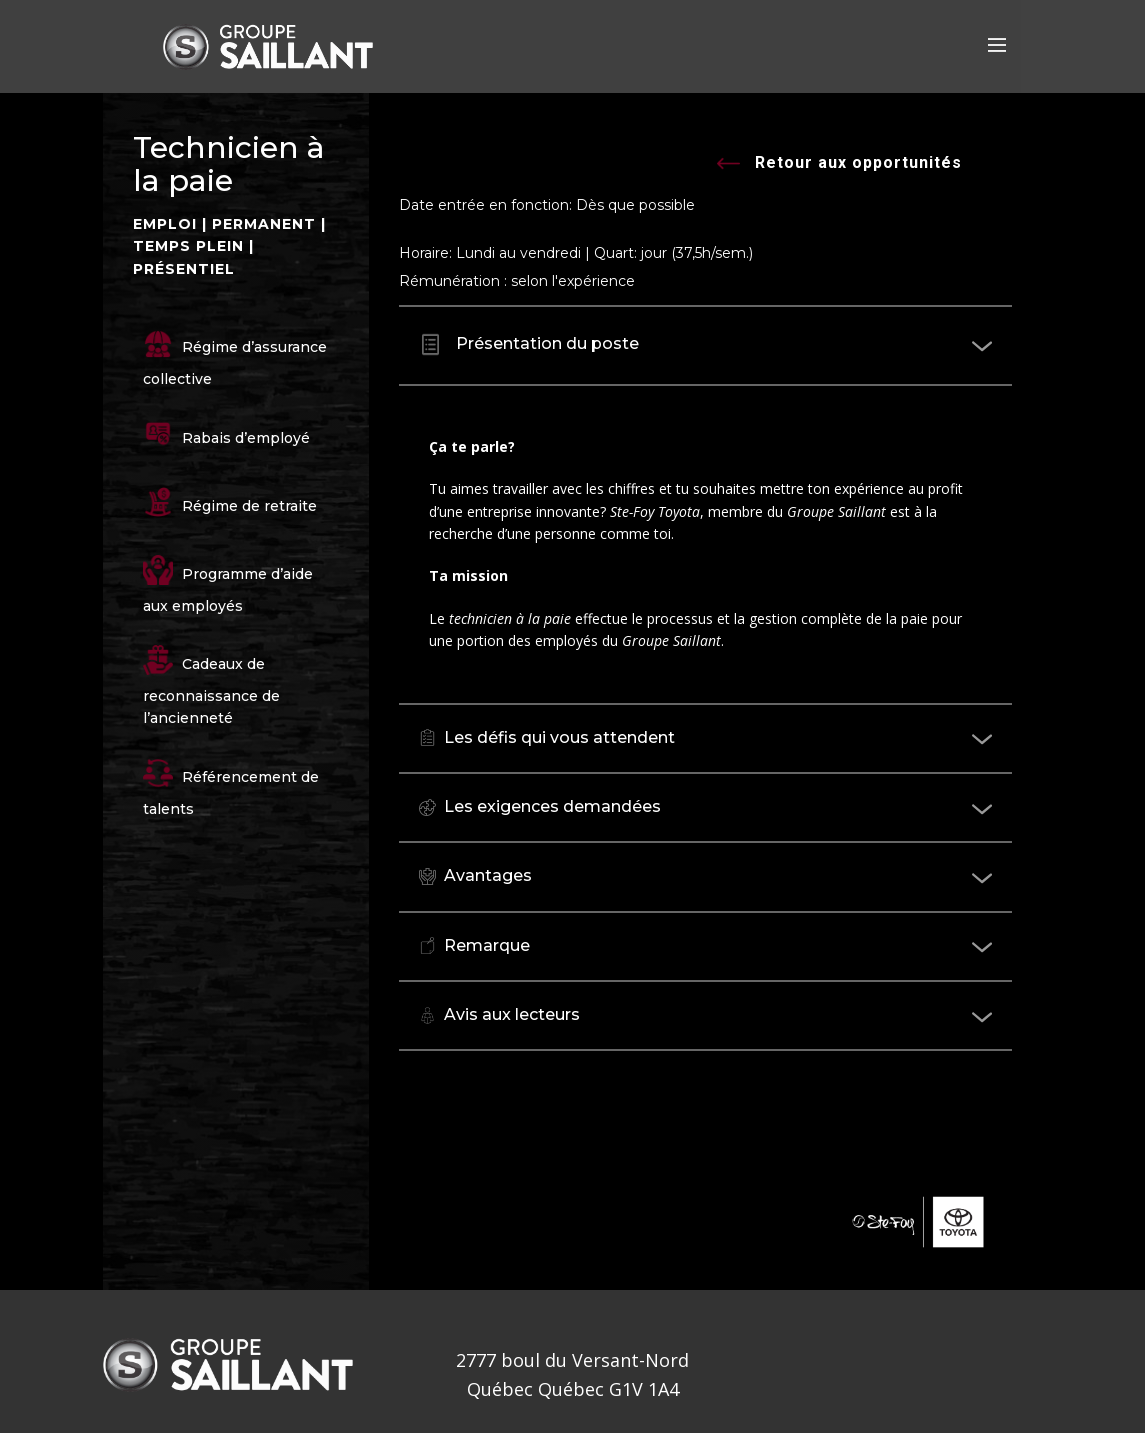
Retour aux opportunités (839, 164)
